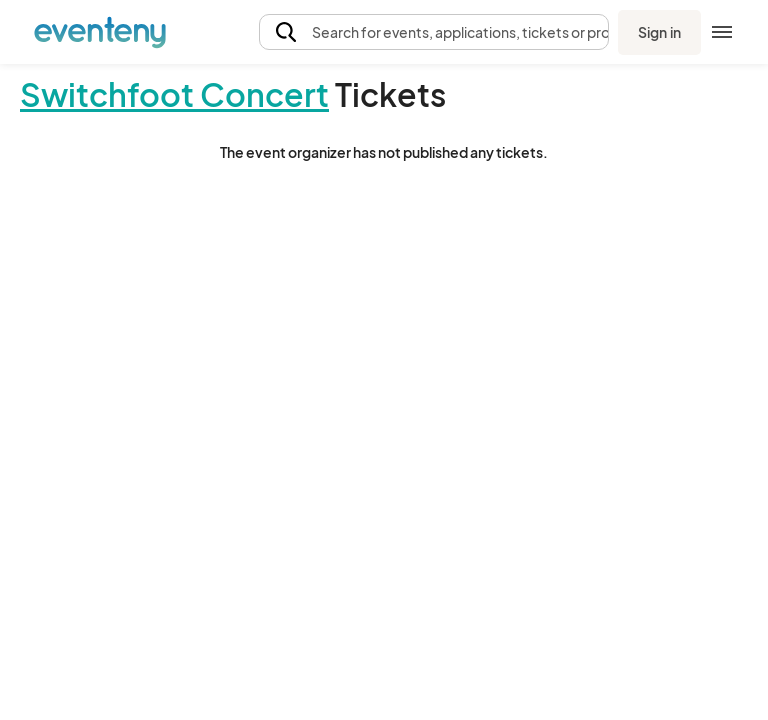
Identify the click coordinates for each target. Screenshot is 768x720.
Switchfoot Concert (174, 94)
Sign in (659, 32)
